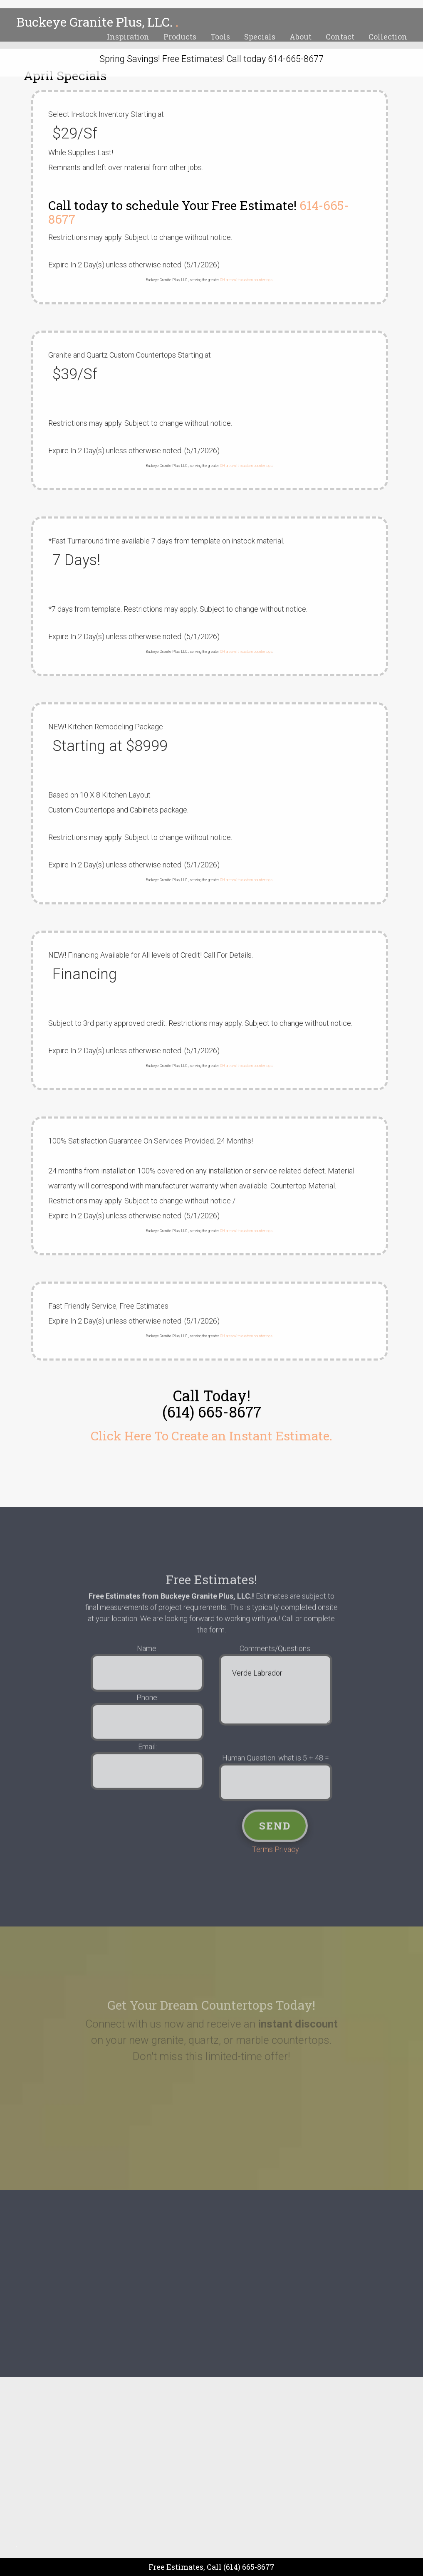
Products (179, 37)
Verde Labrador (275, 1703)
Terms (263, 1862)
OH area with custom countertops (246, 280)
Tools (220, 37)
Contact (340, 37)
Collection (388, 37)
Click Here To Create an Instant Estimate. (211, 1436)
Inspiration (128, 37)
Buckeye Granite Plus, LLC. (97, 22)
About (300, 37)
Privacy (287, 1862)
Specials (259, 37)
